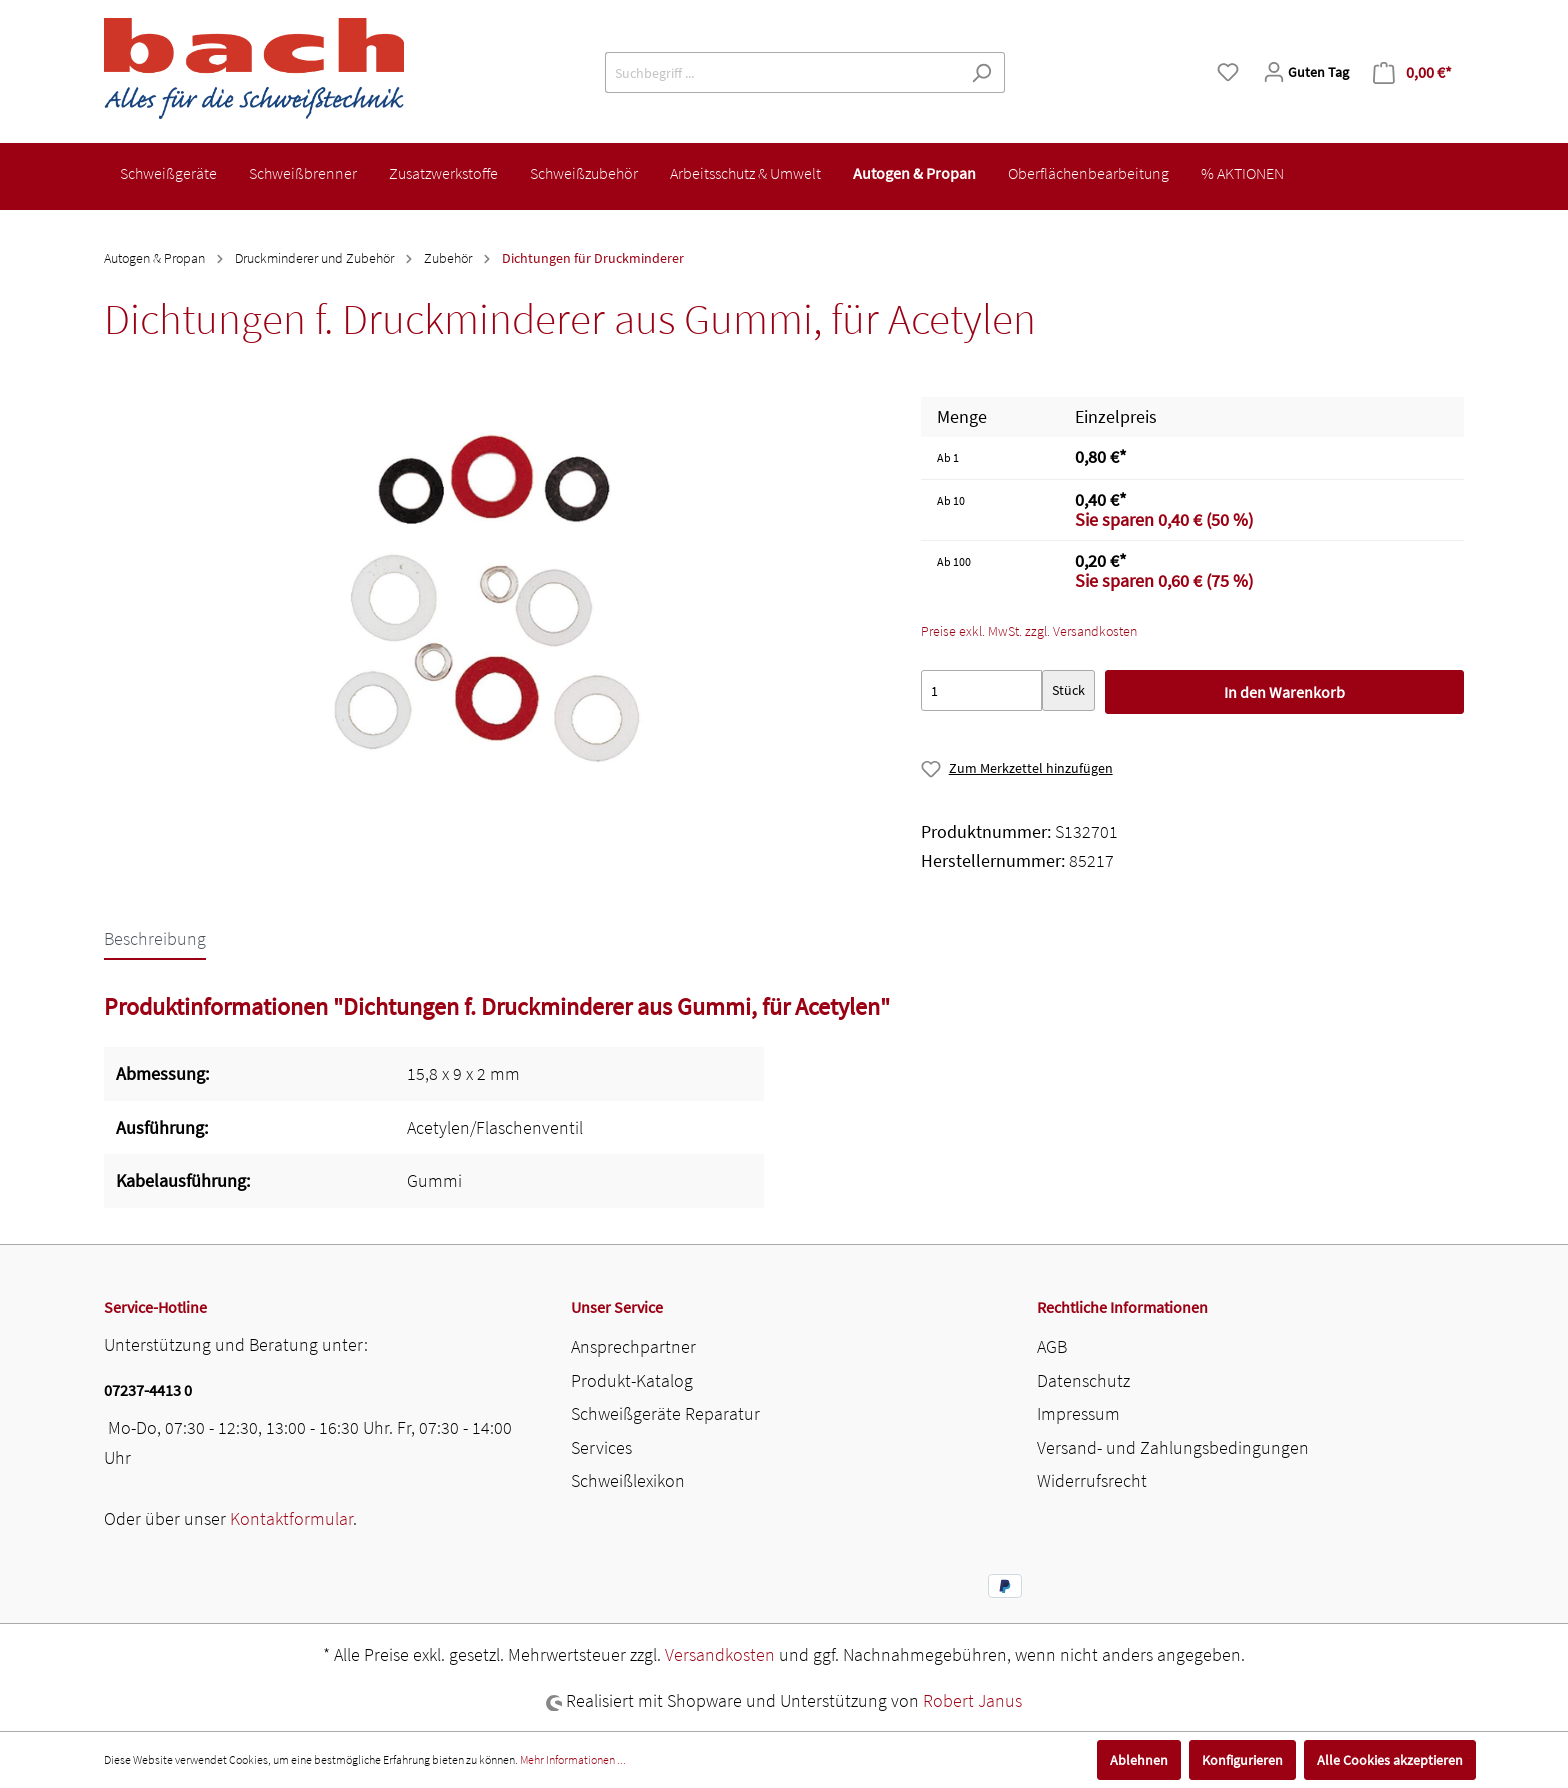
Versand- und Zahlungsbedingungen (1173, 1447)
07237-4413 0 (148, 1390)
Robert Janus (972, 1700)
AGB (1052, 1346)
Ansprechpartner (633, 1346)
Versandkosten (720, 1654)
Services (601, 1447)
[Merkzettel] (1228, 72)
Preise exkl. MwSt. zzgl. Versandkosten (1029, 631)
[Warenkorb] (1412, 72)
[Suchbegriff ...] (782, 72)
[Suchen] (981, 72)
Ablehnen (1139, 1760)
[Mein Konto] (1306, 72)
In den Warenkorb (1284, 692)
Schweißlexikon (628, 1480)
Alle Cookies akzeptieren (1390, 1760)
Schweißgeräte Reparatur (665, 1413)
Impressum (1078, 1413)
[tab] (155, 938)
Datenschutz (1083, 1380)
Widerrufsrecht (1092, 1480)
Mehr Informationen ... (573, 1759)
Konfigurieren (1242, 1760)
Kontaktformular (291, 1518)
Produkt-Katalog (632, 1380)
